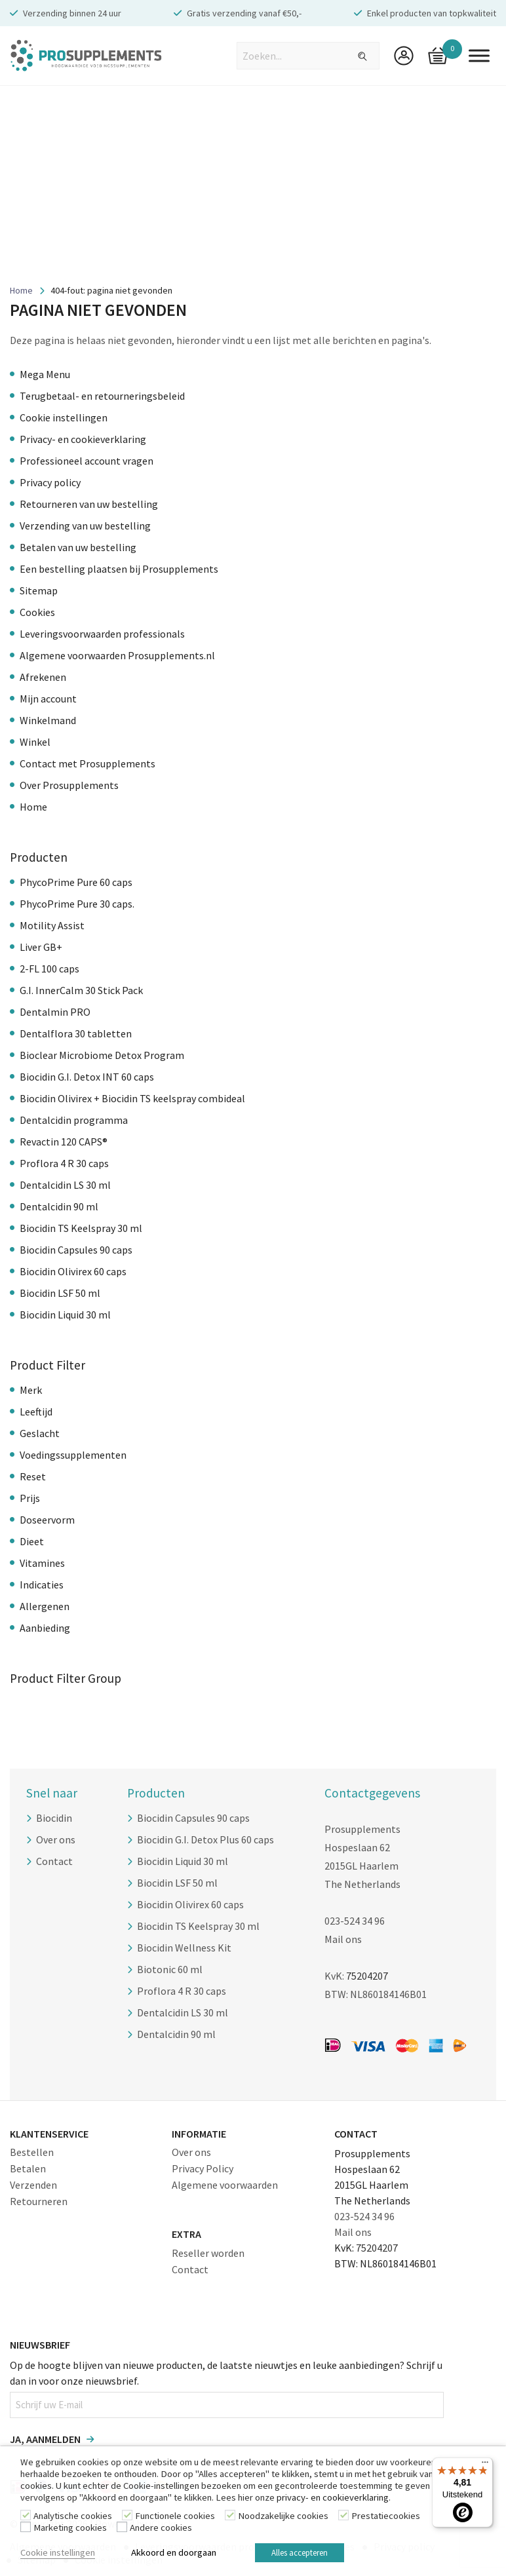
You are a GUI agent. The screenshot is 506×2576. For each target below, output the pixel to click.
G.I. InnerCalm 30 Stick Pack (81, 990)
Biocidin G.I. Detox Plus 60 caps (205, 1839)
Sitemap (39, 590)
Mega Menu (45, 374)
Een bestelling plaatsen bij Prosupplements (119, 568)
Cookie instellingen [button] (57, 2552)
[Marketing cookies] (25, 2527)
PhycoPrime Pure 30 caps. (77, 903)
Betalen (28, 2168)
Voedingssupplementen (73, 1454)
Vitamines (42, 1562)
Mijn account (48, 698)
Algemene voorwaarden (225, 2184)
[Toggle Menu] (479, 55)
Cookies (37, 612)
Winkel (35, 741)
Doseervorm (47, 1519)
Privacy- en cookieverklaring (83, 439)
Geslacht (40, 1433)
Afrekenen (43, 676)
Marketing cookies (70, 2527)
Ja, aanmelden (45, 2439)
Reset (33, 1476)
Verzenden (33, 2184)
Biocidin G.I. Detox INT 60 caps (87, 1076)
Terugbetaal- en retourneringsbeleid (102, 395)
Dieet (32, 1541)
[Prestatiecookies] (343, 2515)
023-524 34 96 (354, 1920)
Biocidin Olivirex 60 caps (73, 1271)
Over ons (55, 1839)
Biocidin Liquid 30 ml (65, 1314)
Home (21, 290)
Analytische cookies (72, 2516)
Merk (31, 1389)
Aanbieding (45, 1627)
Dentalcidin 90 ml (59, 1206)
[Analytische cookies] (25, 2515)
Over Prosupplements (69, 785)
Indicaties (42, 1584)
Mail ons (343, 1939)
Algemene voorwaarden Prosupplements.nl (117, 655)
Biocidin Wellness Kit (184, 1947)
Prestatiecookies (385, 2516)
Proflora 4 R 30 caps (64, 1163)
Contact (54, 1861)
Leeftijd (36, 1411)
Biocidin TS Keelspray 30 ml (81, 1228)
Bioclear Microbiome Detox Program (102, 1055)
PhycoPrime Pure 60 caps (76, 882)
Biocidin (54, 1817)
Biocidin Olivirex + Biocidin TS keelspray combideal (132, 1098)
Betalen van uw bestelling (78, 547)
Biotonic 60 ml (170, 1969)
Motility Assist (52, 925)
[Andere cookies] (122, 2527)
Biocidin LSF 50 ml (60, 1292)
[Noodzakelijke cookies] (230, 2515)
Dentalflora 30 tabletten (76, 1033)
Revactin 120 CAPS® (63, 1141)
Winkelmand (48, 720)
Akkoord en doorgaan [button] (173, 2552)
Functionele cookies (175, 2516)
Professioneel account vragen (86, 460)
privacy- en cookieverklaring (333, 2497)
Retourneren (39, 2201)
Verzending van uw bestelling (85, 525)
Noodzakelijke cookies (283, 2516)
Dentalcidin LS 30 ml (65, 1184)
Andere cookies (161, 2527)
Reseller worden (208, 2252)
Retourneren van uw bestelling (89, 503)
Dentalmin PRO (55, 1011)
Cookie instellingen (63, 417)
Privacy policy (50, 482)
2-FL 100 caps (49, 968)
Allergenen (44, 1606)
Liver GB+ (41, 946)
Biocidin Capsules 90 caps (76, 1249)
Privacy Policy (202, 2168)
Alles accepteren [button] (300, 2552)
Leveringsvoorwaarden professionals (102, 633)
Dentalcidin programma (74, 1119)
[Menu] (485, 2465)
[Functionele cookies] (127, 2515)
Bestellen (32, 2152)
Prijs (30, 1498)
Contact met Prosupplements (87, 763)
